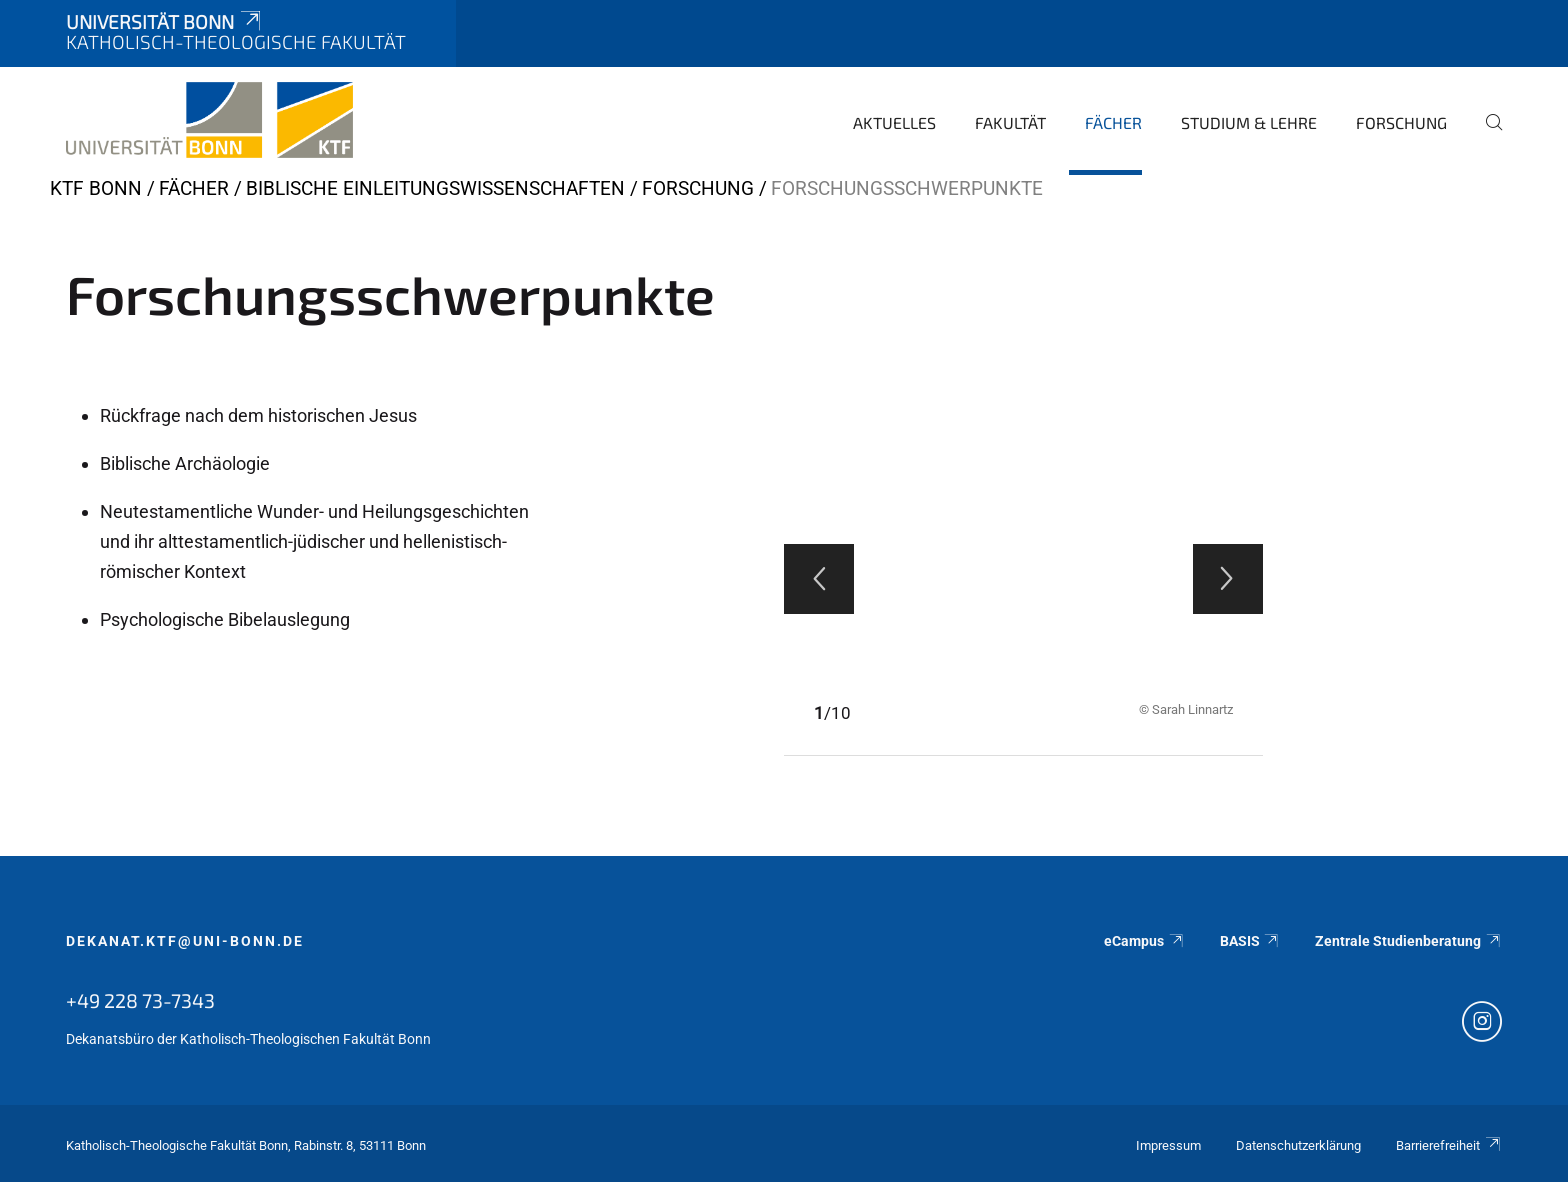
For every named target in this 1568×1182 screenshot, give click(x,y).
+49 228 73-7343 (140, 1000)
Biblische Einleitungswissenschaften (435, 188)
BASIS (1250, 941)
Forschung (1401, 122)
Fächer (1113, 122)
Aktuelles (894, 122)
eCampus (1144, 941)
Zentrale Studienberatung (1408, 941)
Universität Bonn (165, 21)
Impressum (1168, 1145)
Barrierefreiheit (1449, 1145)
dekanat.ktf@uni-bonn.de (185, 941)
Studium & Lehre (1249, 122)
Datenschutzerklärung (1298, 1145)
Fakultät (1010, 122)
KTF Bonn (96, 188)
